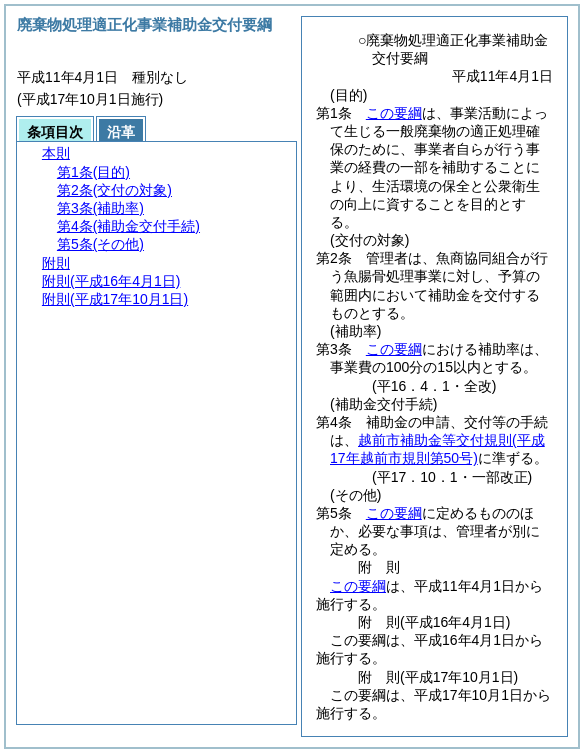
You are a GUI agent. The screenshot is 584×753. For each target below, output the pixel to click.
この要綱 (394, 113)
